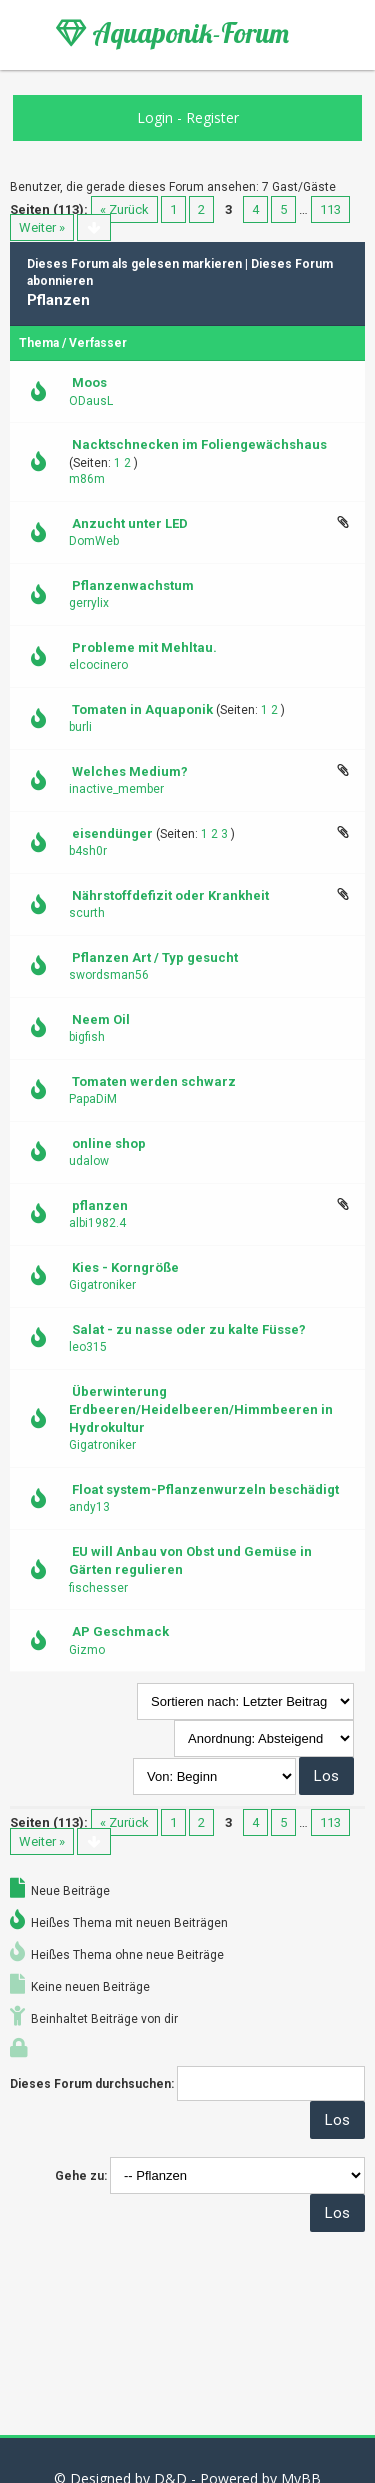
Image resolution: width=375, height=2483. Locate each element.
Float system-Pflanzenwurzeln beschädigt (205, 1489)
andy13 (89, 1507)
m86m (87, 479)
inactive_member (116, 789)
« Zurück (124, 209)
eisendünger (112, 833)
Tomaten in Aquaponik (142, 709)
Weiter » (42, 227)
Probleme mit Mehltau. (144, 647)
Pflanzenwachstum (133, 585)
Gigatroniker (102, 1285)
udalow (89, 1161)
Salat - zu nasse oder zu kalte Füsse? (189, 1329)
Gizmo (87, 1650)
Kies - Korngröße (125, 1267)
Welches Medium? (130, 771)
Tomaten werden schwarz (154, 1081)
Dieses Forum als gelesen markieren (134, 264)
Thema (39, 343)
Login (155, 117)
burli (80, 727)
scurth (87, 913)
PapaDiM (93, 1099)
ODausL (91, 401)
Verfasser (98, 343)
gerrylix (89, 603)
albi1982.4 (97, 1223)
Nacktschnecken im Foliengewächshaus (199, 444)
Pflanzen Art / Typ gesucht (155, 957)
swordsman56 (109, 975)
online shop (109, 1143)
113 (330, 209)
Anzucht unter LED (130, 523)
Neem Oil (101, 1019)
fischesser (98, 1588)
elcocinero (98, 665)
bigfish (87, 1037)
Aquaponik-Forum (172, 33)
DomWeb (94, 541)
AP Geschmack (120, 1631)
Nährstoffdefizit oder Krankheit (170, 895)
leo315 (88, 1347)
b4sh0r (88, 851)
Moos (89, 382)
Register (212, 117)
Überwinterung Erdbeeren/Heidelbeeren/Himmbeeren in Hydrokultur (201, 1409)
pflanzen (100, 1205)
